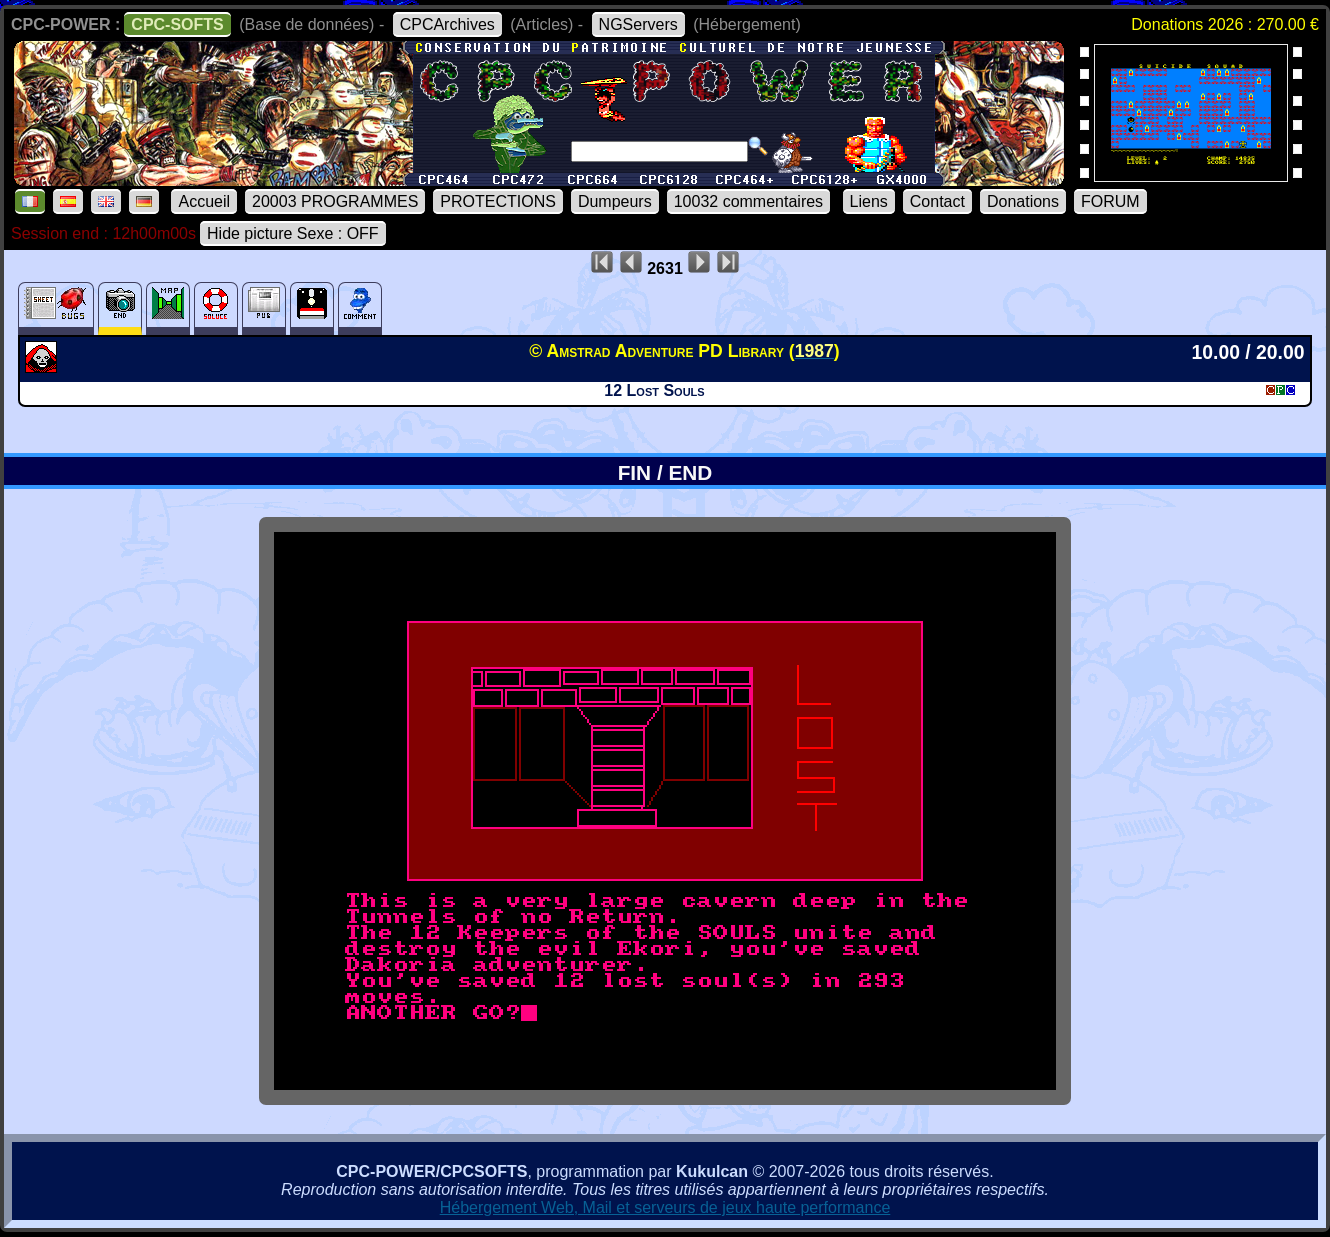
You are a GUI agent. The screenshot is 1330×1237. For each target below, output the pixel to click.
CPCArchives (447, 24)
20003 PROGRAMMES (335, 201)
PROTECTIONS (498, 201)
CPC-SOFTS (177, 24)
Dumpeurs (615, 201)
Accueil (204, 201)
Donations (1023, 201)
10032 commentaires (748, 201)
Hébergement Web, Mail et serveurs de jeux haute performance (665, 1207)
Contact (937, 201)
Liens (869, 201)
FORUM (1110, 201)
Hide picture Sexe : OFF (293, 233)
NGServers (638, 24)
